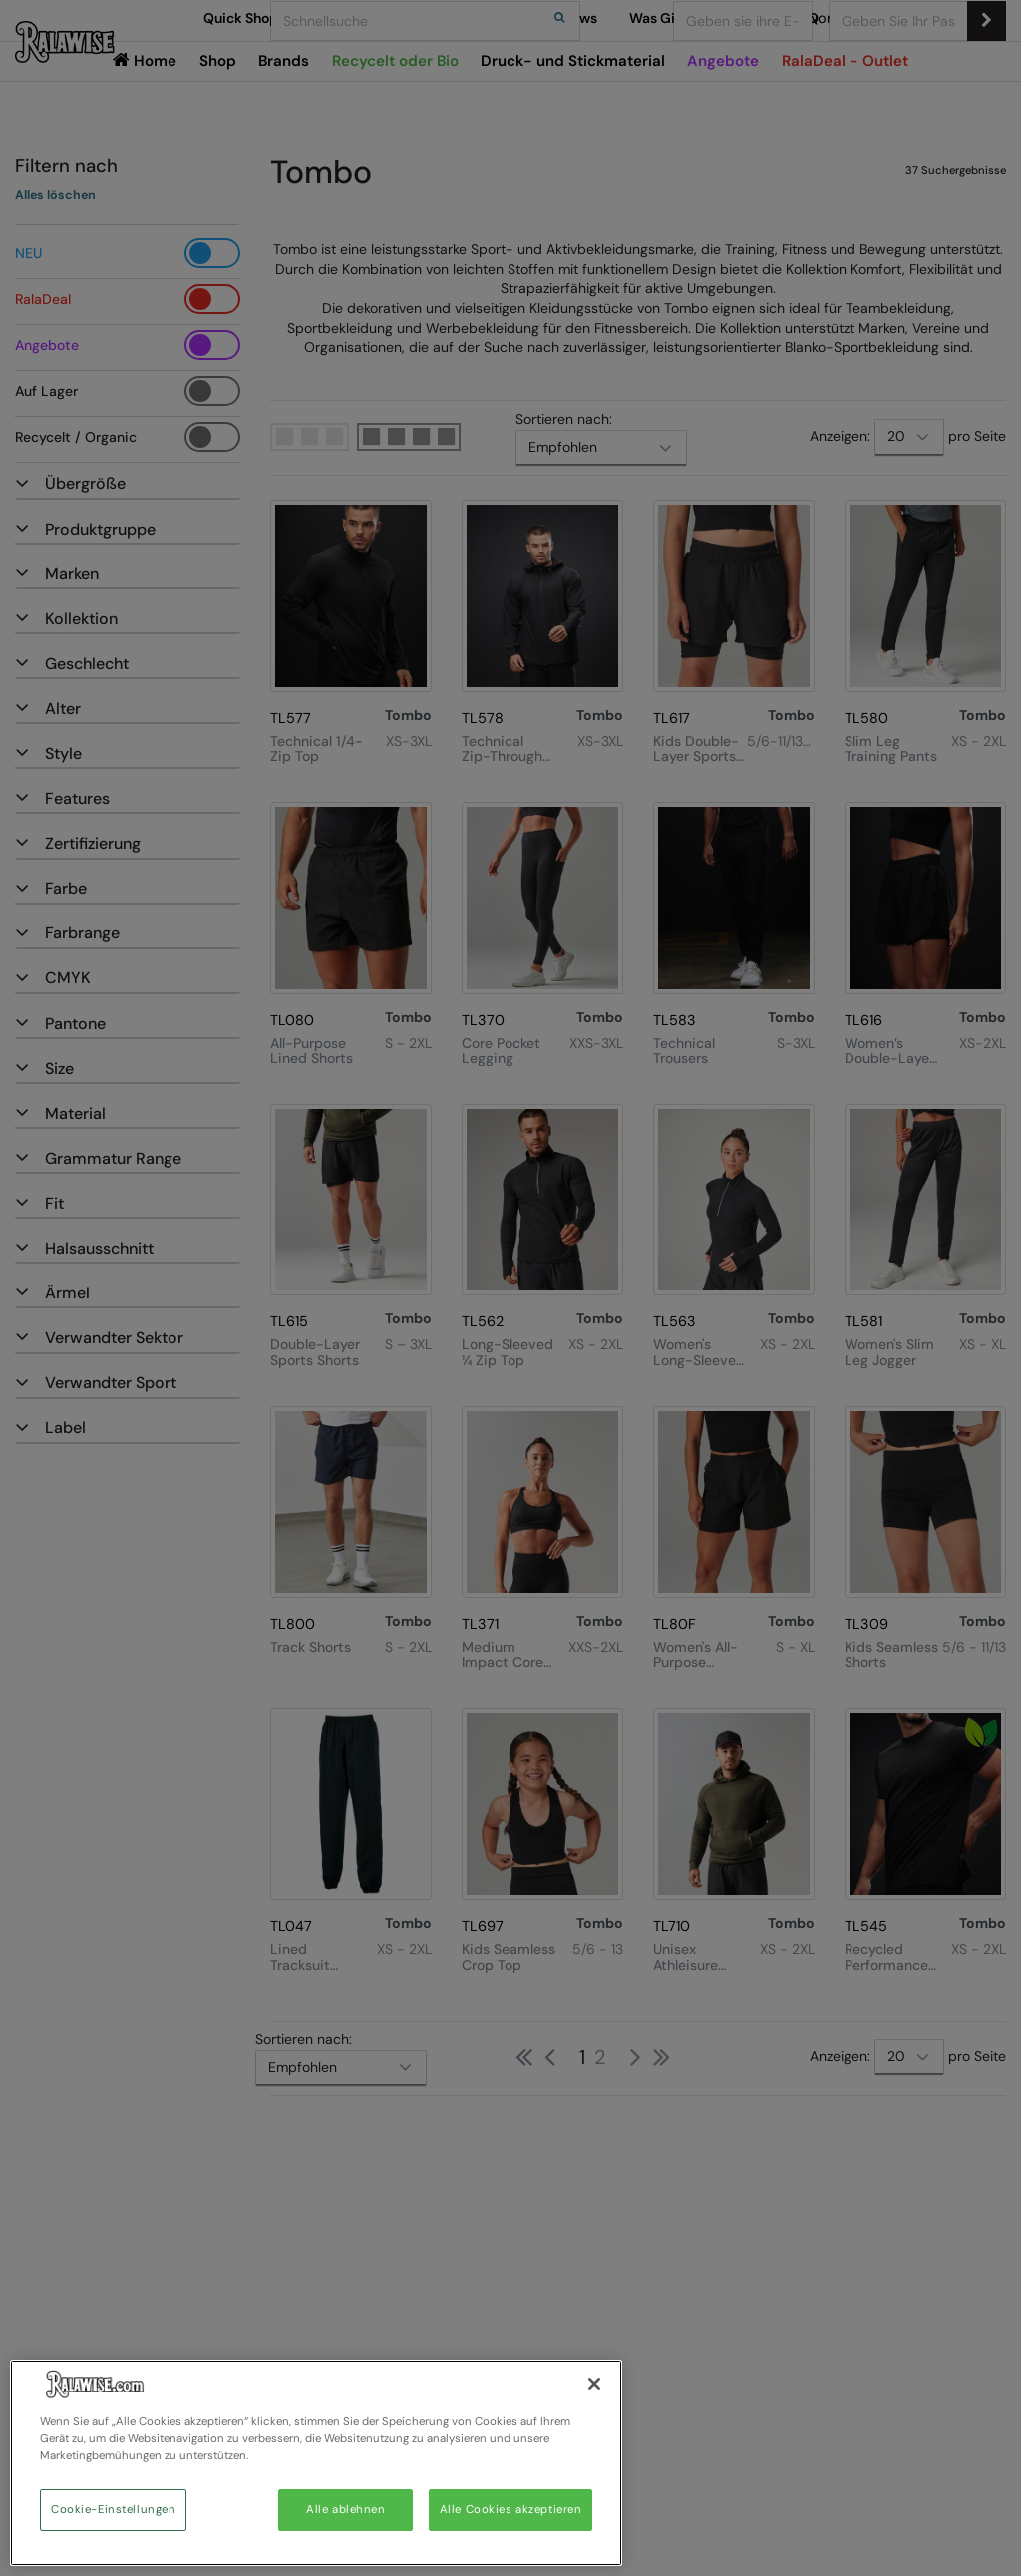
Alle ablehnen (345, 2509)
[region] (316, 2463)
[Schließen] (594, 2383)
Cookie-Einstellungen (113, 2509)
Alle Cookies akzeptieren (511, 2509)
